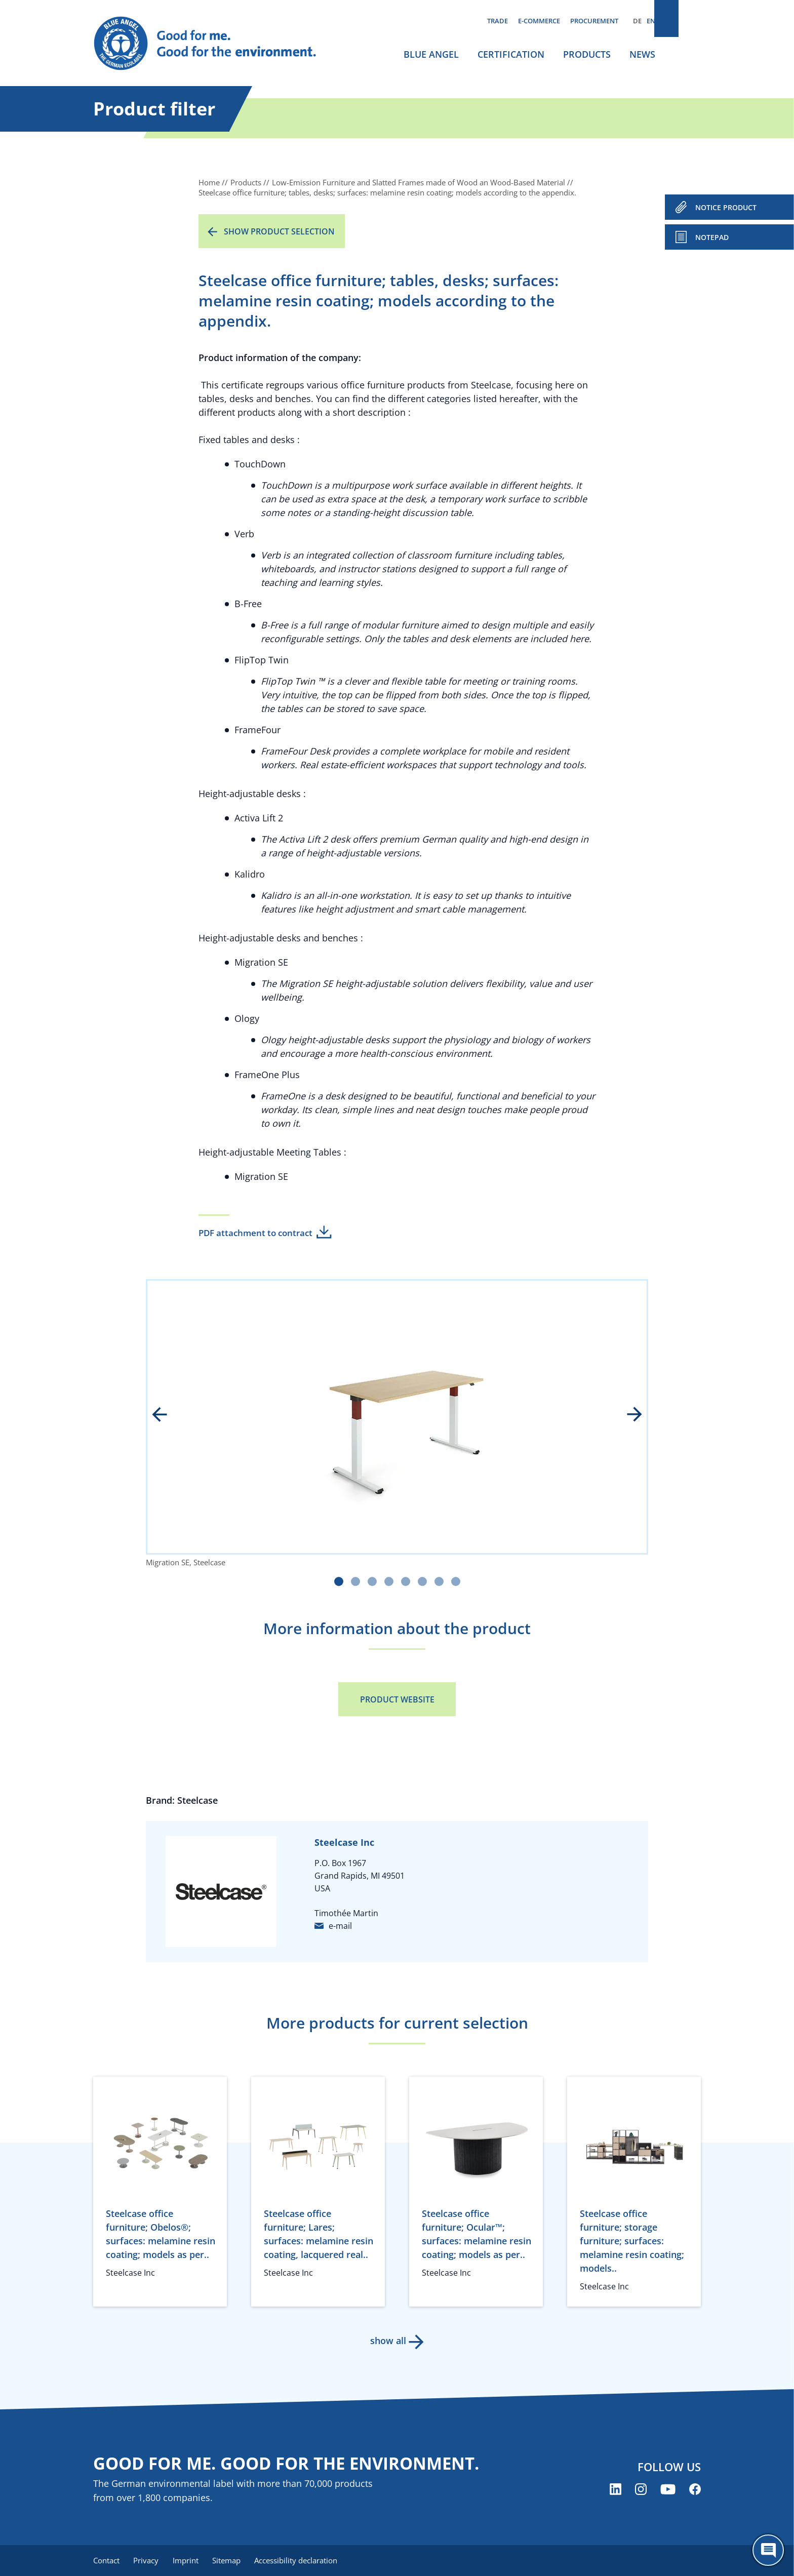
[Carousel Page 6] (422, 1581)
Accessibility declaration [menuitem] (305, 2561)
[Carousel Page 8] (455, 1581)
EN (651, 20)
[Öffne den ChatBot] (768, 2550)
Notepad (712, 237)
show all (387, 2340)
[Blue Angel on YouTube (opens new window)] (668, 2490)
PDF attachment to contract (255, 1233)
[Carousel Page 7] (439, 1581)
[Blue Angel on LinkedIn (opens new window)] (615, 2490)
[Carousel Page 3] (372, 1581)
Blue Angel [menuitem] (431, 54)
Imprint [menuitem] (190, 2561)
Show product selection (279, 231)
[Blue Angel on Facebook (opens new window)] (695, 2490)
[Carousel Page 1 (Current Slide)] (338, 1581)
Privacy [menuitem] (148, 2561)
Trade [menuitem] (497, 20)
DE (637, 20)
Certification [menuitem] (511, 54)
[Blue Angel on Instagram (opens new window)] (641, 2490)
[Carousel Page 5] (405, 1581)
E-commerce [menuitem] (539, 20)
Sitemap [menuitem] (233, 2561)
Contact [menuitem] (106, 2561)
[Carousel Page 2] (355, 1581)
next (627, 1415)
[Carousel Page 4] (388, 1581)
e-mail (340, 1925)
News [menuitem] (642, 54)
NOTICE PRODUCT (726, 207)
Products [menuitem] (587, 54)
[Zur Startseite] (214, 43)
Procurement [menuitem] (594, 20)
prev (166, 1415)
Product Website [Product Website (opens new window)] (397, 1699)
